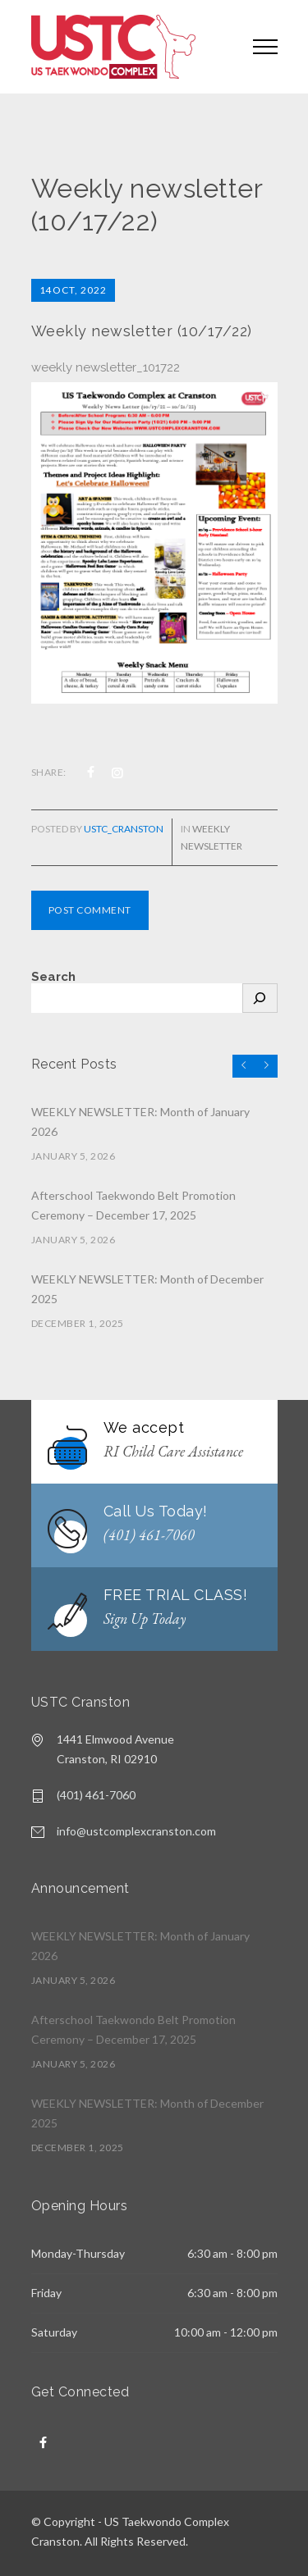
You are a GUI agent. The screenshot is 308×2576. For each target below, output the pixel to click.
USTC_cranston (123, 829)
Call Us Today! (155, 1511)
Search (53, 976)
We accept (144, 1427)
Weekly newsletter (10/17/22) (141, 331)
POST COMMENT (89, 910)
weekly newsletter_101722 (105, 367)
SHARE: (49, 772)
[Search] (260, 998)
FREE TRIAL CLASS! (175, 1594)
